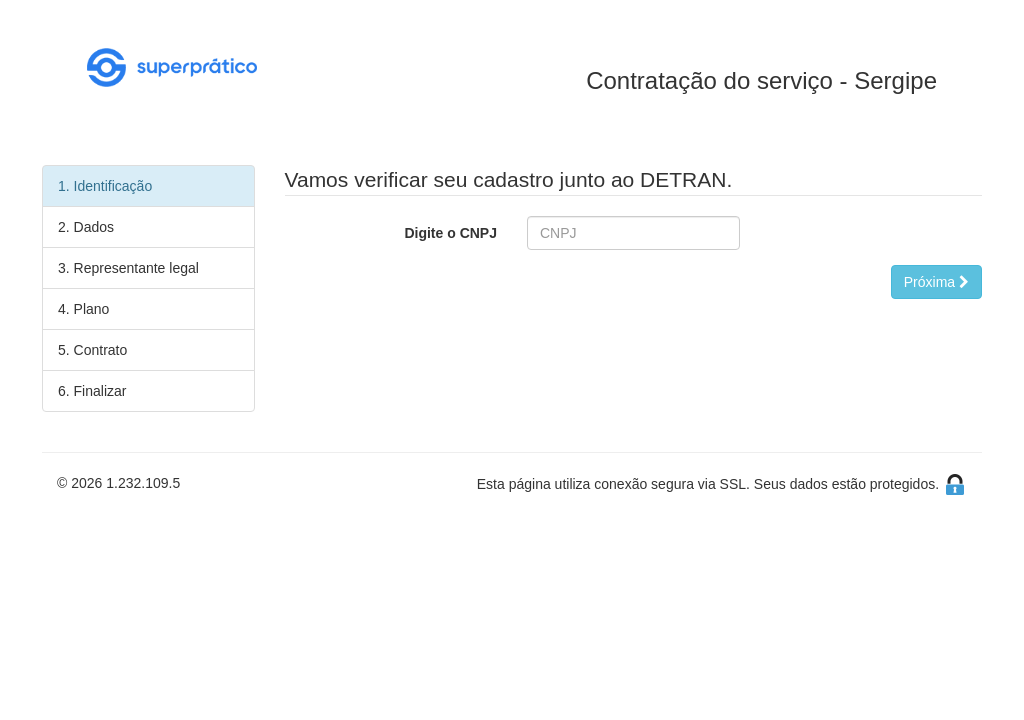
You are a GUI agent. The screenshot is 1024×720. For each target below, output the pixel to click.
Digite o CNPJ (450, 233)
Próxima (936, 282)
